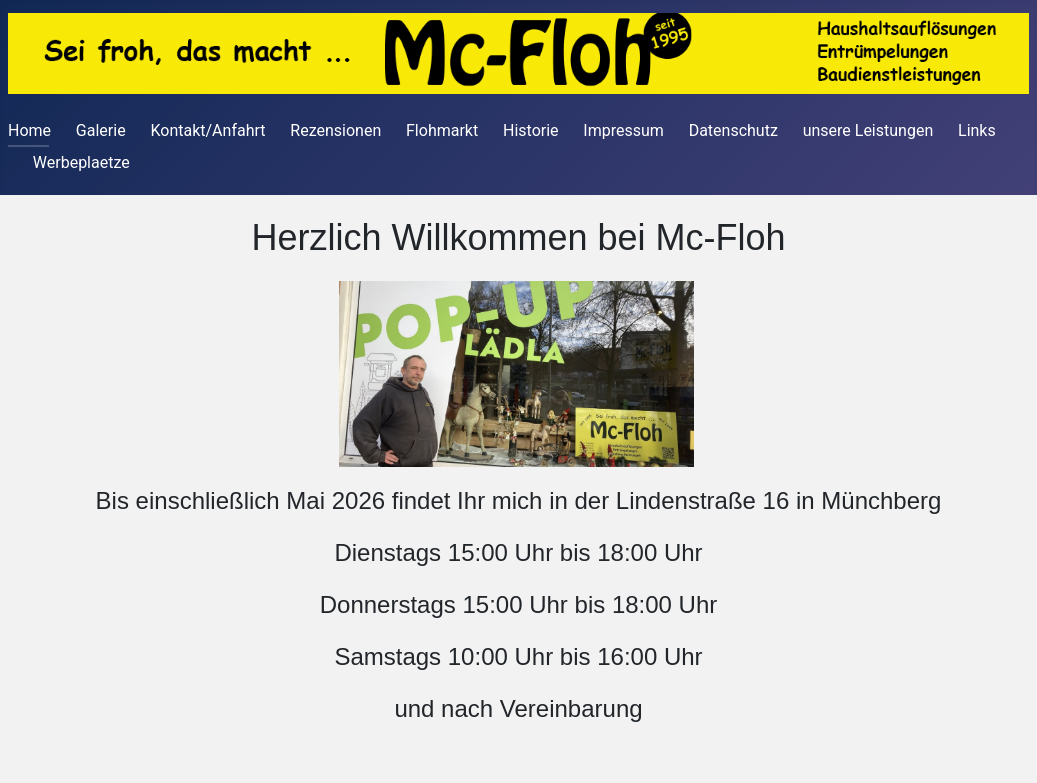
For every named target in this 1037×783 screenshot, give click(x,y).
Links (977, 130)
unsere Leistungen (868, 130)
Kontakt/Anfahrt (207, 130)
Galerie (101, 130)
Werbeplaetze (81, 162)
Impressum (623, 130)
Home (29, 130)
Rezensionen (335, 130)
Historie (531, 130)
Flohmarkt (442, 130)
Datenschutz (733, 130)
